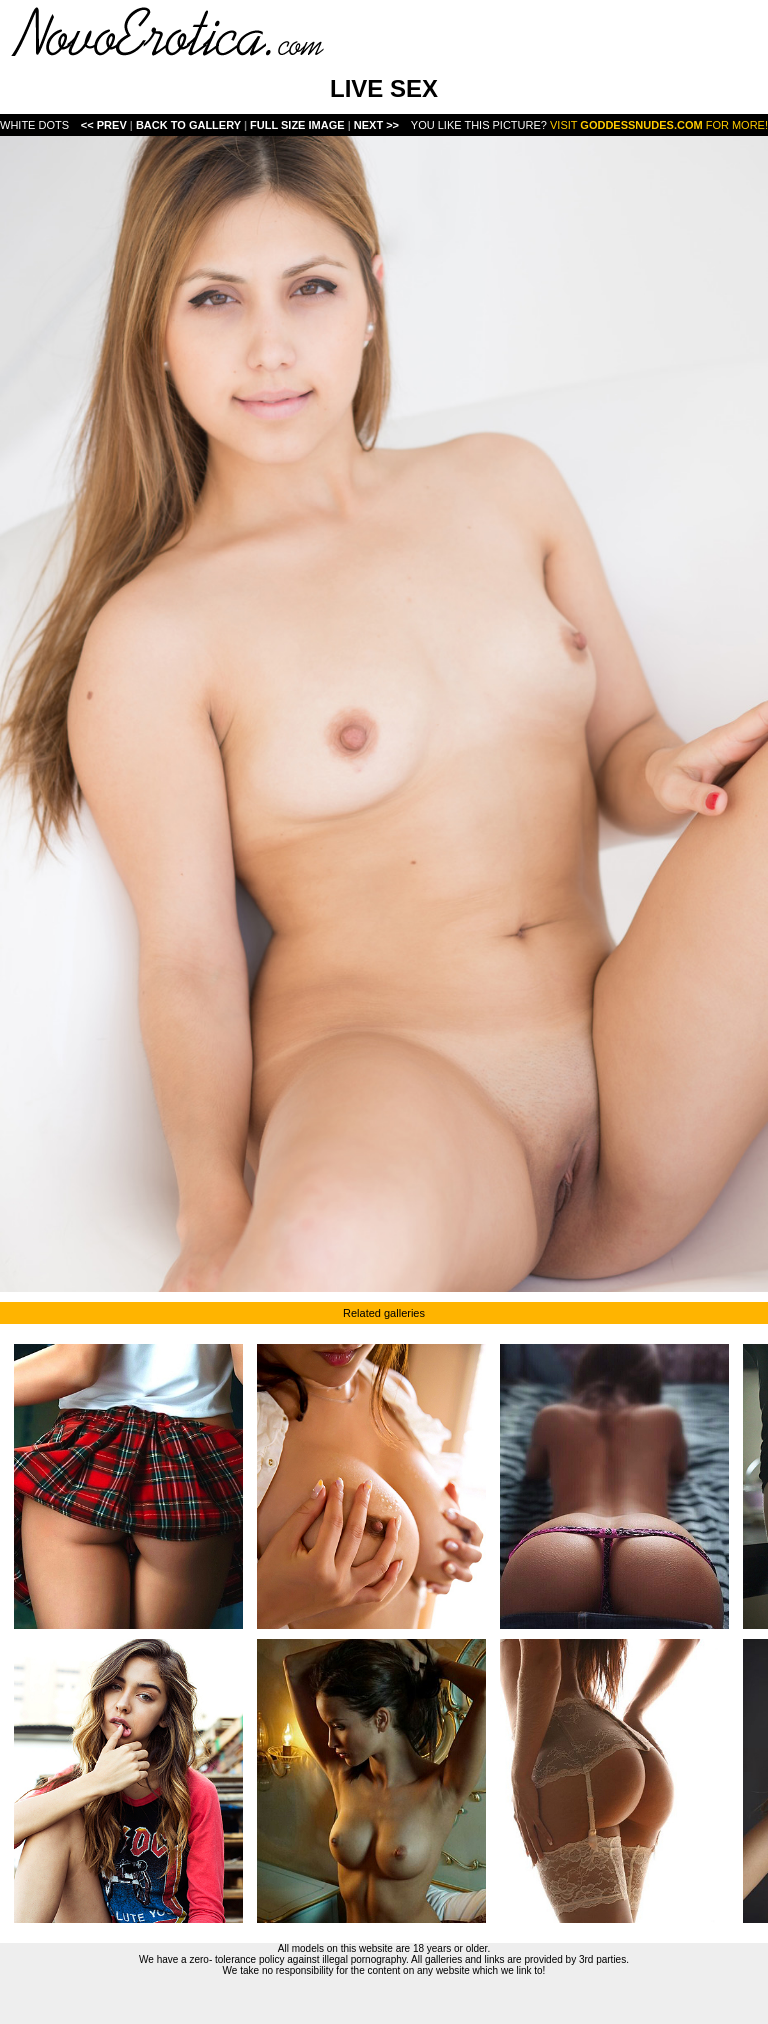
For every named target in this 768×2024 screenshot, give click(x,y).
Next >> (376, 125)
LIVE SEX (384, 88)
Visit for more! (659, 125)
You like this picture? (479, 125)
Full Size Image (299, 125)
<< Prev (104, 125)
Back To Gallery (190, 125)
